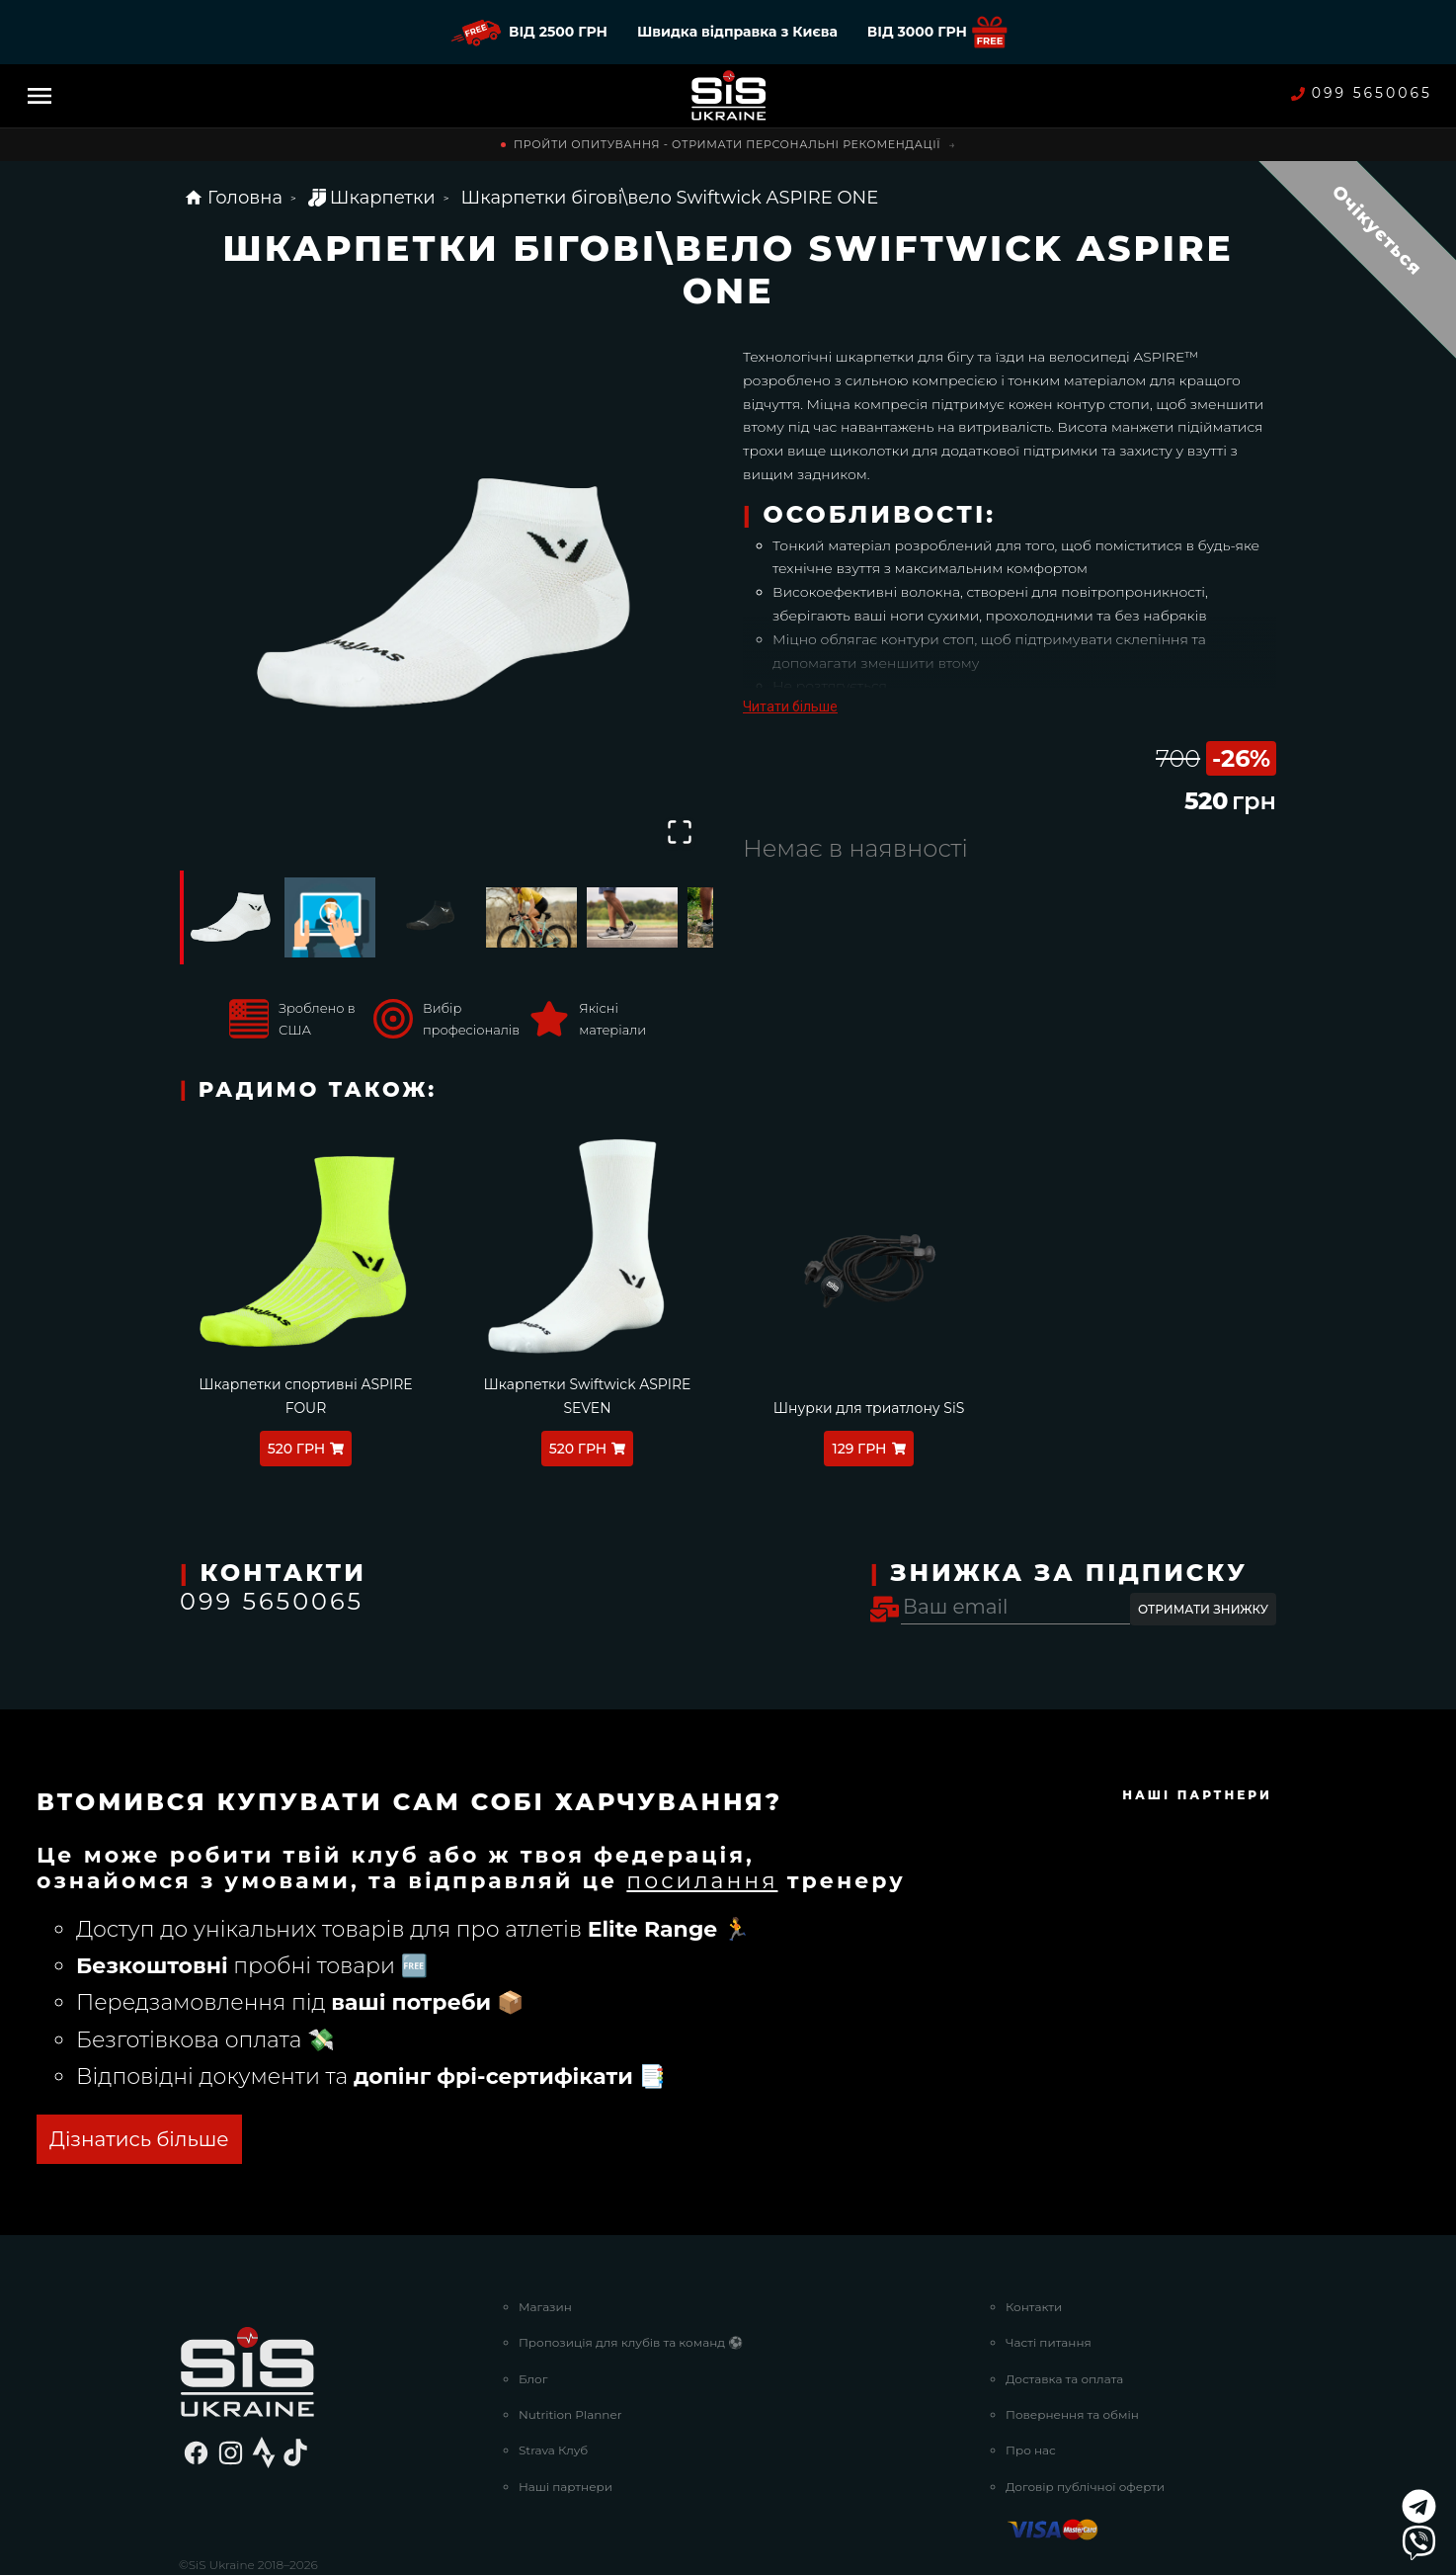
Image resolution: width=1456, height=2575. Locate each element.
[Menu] (39, 96)
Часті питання (1049, 2268)
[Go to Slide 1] (229, 917)
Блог (533, 2304)
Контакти (1034, 2232)
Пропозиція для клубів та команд (631, 2268)
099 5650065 (1361, 93)
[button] (446, 599)
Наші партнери (565, 2412)
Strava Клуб (553, 2376)
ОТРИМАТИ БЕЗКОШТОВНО (294, 2066)
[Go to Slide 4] (531, 917)
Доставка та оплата (1064, 2304)
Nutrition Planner (570, 2340)
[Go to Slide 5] (632, 917)
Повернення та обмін (1072, 2340)
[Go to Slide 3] (430, 917)
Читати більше (790, 706)
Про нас (1031, 2376)
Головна (233, 197)
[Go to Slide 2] (330, 916)
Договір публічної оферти (1085, 2412)
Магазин (545, 2232)
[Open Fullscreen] (679, 832)
